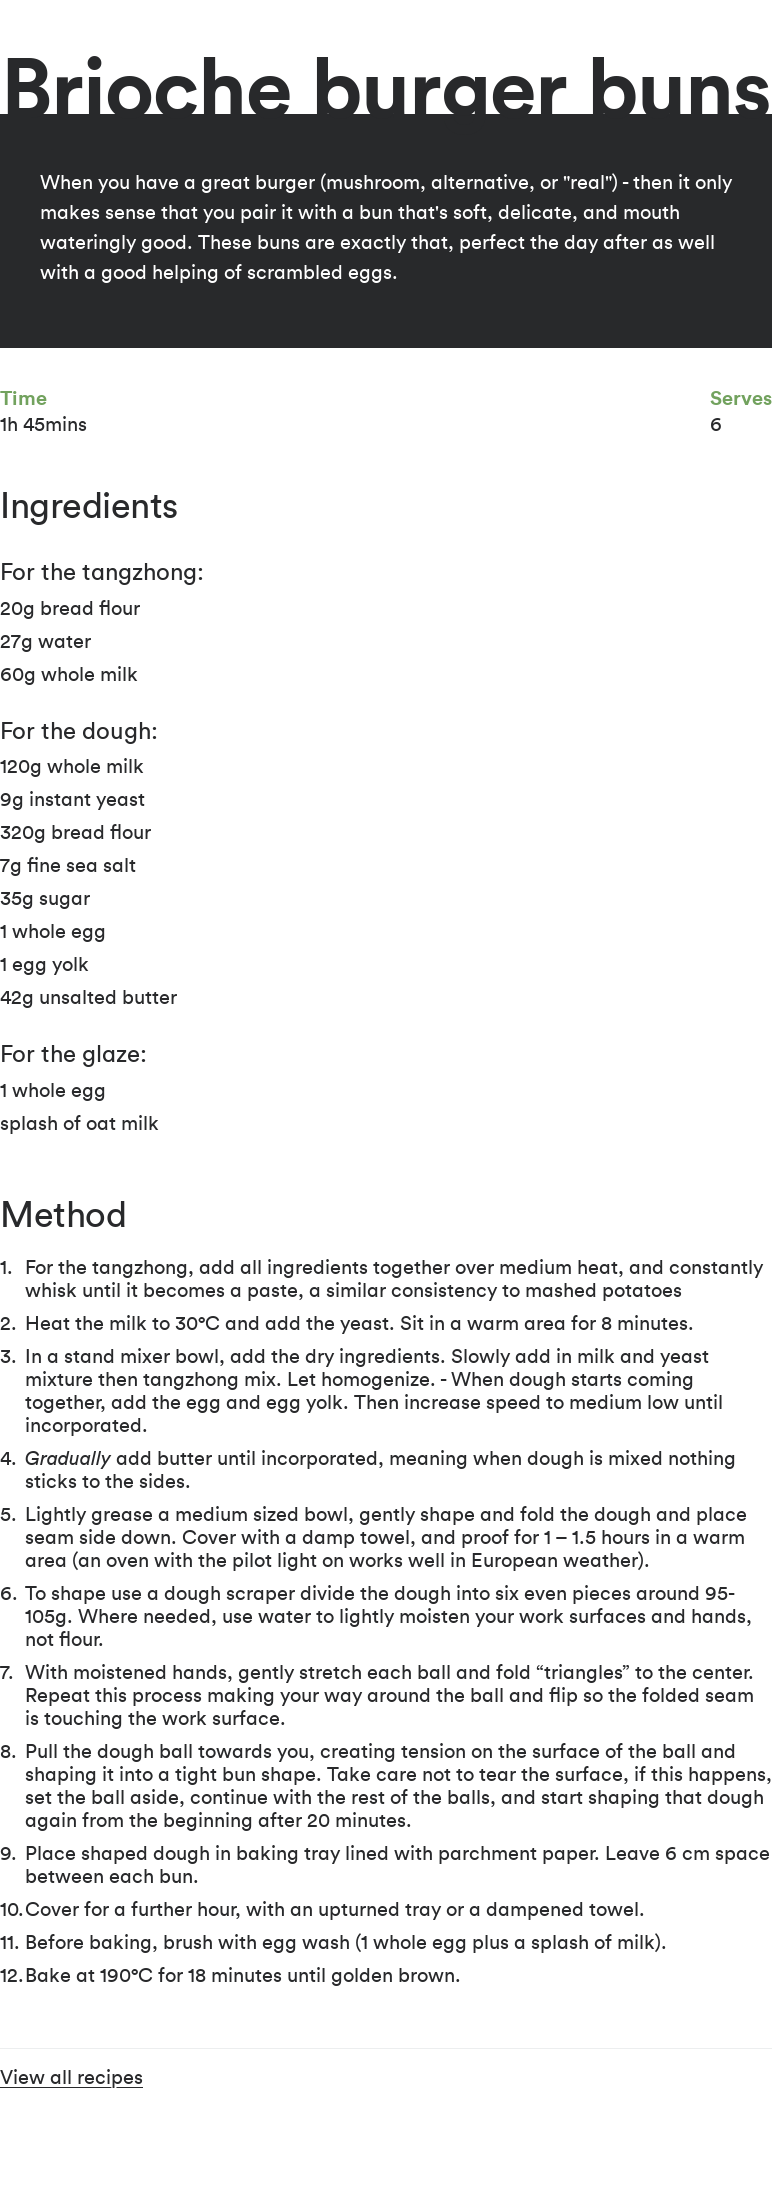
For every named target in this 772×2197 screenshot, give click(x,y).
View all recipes (71, 2078)
